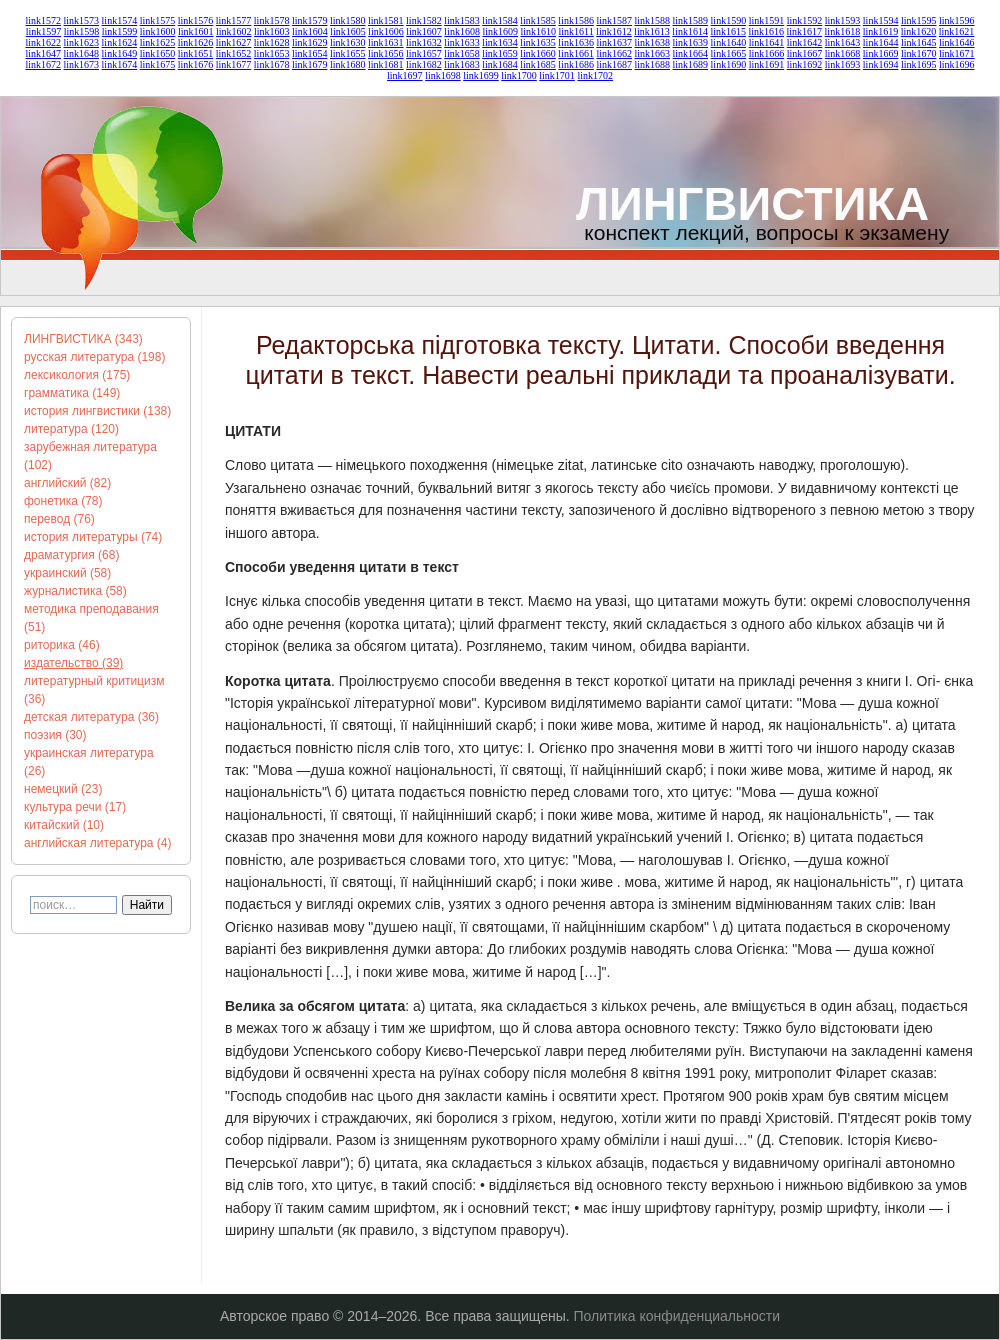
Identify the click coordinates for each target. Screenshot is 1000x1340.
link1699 (481, 75)
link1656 (386, 53)
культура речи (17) (75, 807)
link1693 (843, 64)
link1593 (843, 20)
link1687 (614, 64)
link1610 (538, 31)
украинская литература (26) (89, 762)
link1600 (158, 31)
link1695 (919, 64)
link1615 (728, 31)
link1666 (767, 53)
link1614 (690, 31)
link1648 (82, 53)
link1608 (462, 31)
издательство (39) (73, 663)
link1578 (272, 20)
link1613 (652, 31)
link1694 (881, 64)
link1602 (234, 31)
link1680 (348, 64)
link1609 (500, 31)
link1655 (348, 53)
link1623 (82, 42)
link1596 (957, 20)
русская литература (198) (94, 357)
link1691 (767, 64)
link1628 (272, 42)
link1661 (576, 53)
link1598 (82, 31)
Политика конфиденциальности (677, 1316)
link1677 (234, 64)
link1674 (120, 64)
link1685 (538, 64)
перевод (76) (59, 519)
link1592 (805, 20)
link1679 (310, 64)
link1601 (196, 31)
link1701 (557, 75)
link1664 (691, 53)
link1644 (881, 42)
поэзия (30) (55, 735)
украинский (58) (67, 573)
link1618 (843, 31)
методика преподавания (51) (91, 618)
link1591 (767, 20)
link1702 (595, 75)
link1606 (386, 31)
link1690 (729, 64)
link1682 (424, 64)
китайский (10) (64, 825)
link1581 (386, 20)
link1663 (652, 53)
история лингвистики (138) (97, 411)
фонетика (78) (63, 501)
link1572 (43, 20)
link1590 (729, 20)
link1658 (462, 53)
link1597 (44, 31)
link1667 (805, 53)
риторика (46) (62, 645)
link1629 (310, 42)
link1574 (120, 20)
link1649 (120, 53)
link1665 (729, 53)
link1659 (500, 53)
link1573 (82, 20)
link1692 (805, 64)
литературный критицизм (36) (94, 690)
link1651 (196, 53)
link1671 (957, 53)
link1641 (767, 42)
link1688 (652, 64)
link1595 (919, 20)
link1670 (919, 53)
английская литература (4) (98, 843)
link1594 (881, 20)
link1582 (424, 20)
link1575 (158, 20)
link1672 (43, 64)
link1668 (843, 53)
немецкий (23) (63, 789)
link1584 (500, 20)
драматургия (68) (71, 555)
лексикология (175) (77, 375)
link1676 (196, 64)
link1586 (576, 20)
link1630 (348, 42)
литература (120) (71, 429)
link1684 (500, 64)
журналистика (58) (75, 591)
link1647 (43, 53)
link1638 (652, 42)
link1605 (348, 31)
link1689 (691, 64)
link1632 (424, 42)
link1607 (424, 31)
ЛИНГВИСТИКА (752, 203)
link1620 (919, 31)
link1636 (576, 42)
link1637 (614, 42)
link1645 (919, 42)
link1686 (576, 64)
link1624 (120, 42)
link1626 (196, 42)
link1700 (519, 75)
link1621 (957, 31)
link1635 (538, 42)
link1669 (881, 53)
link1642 (805, 42)
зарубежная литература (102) (90, 456)
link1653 (272, 53)
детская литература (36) (91, 717)
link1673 (82, 64)
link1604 (310, 31)
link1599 (120, 31)
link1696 (957, 64)
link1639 (691, 42)
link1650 (158, 53)
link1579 (310, 20)
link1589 (691, 20)
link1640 (729, 42)
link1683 (462, 64)
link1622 (43, 42)
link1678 (272, 64)
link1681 (386, 64)
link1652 (234, 53)
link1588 (652, 20)
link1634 (500, 42)
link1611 (576, 31)
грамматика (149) (72, 393)
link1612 (614, 31)
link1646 (957, 42)
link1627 (234, 42)
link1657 (424, 53)
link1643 (843, 42)
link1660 (538, 53)
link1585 (538, 20)
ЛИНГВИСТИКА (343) (83, 339)
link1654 (310, 53)
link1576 (196, 20)
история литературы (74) (93, 537)
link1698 (443, 75)
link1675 (158, 64)
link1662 (614, 53)
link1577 (234, 20)
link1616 (766, 31)
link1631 (386, 42)
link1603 (272, 31)
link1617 (805, 31)
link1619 (881, 31)
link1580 (348, 20)
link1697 (405, 75)
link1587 (614, 20)
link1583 (462, 20)
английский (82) (67, 483)
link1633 (462, 42)
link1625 (158, 42)
